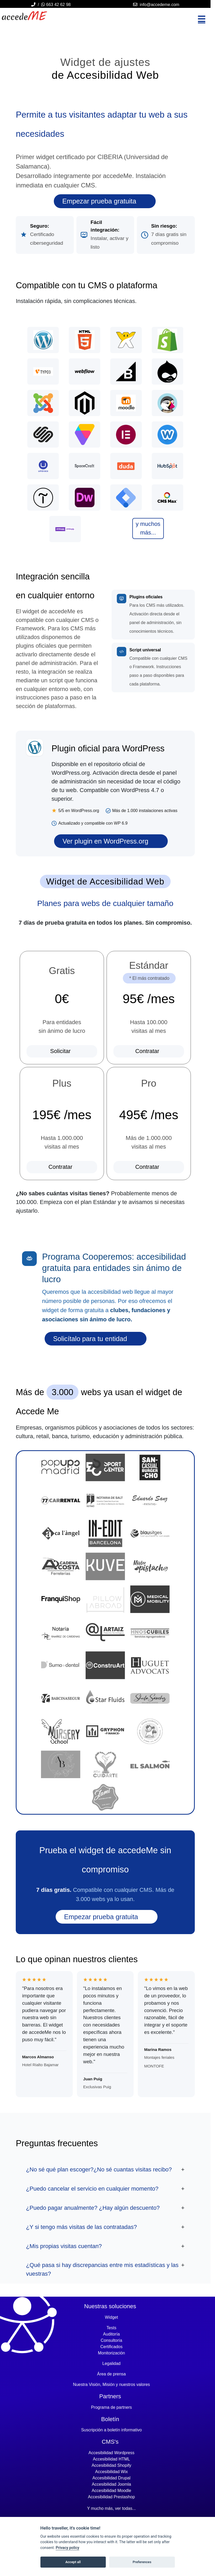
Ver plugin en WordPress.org (106, 841)
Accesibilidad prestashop (111, 2497)
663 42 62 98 (56, 4)
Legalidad (111, 2363)
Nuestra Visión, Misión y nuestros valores (111, 2384)
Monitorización (111, 2353)
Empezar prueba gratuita (100, 201)
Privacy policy (67, 2548)
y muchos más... (148, 528)
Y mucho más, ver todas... (111, 2508)
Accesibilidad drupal (111, 2478)
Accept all (73, 2562)
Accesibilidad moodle (111, 2490)
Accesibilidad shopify (111, 2465)
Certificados (111, 2346)
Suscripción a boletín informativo (111, 2430)
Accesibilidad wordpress (111, 2453)
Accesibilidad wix (111, 2471)
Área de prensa (111, 2374)
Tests (111, 2328)
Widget (111, 2317)
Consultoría (111, 2340)
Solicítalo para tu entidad (91, 1338)
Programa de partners (111, 2407)
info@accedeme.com (159, 4)
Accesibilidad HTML (111, 2459)
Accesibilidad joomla (111, 2484)
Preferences (142, 2562)
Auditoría (111, 2334)
